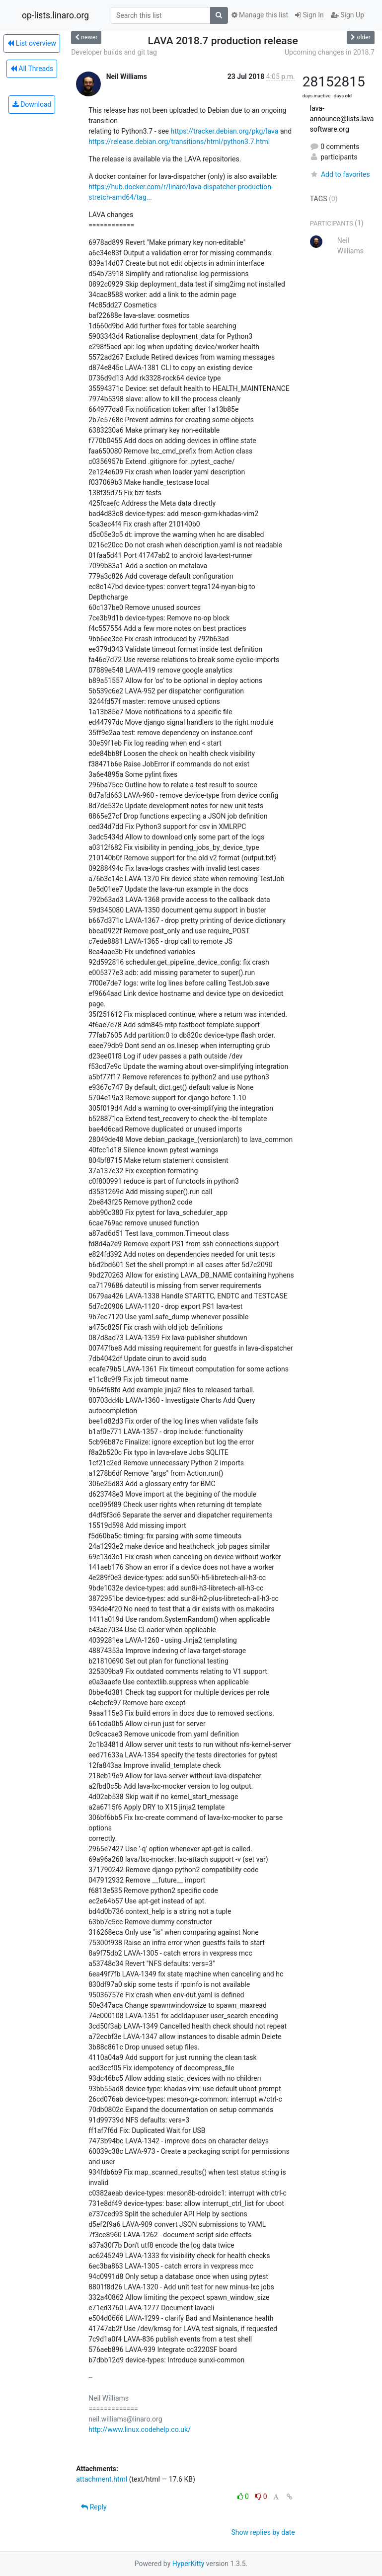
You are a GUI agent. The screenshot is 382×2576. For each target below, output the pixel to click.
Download (32, 104)
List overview (31, 43)
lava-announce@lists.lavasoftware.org (342, 118)
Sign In (309, 15)
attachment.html (101, 2479)
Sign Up (347, 15)
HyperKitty (188, 2564)
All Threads (31, 69)
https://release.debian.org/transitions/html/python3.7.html (179, 142)
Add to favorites (340, 174)
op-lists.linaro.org (55, 15)
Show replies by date (263, 2532)
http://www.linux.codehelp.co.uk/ (139, 2429)
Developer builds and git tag (114, 52)
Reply (93, 2507)
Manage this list (259, 15)
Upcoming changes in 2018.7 (330, 52)
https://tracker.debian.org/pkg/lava (225, 131)
